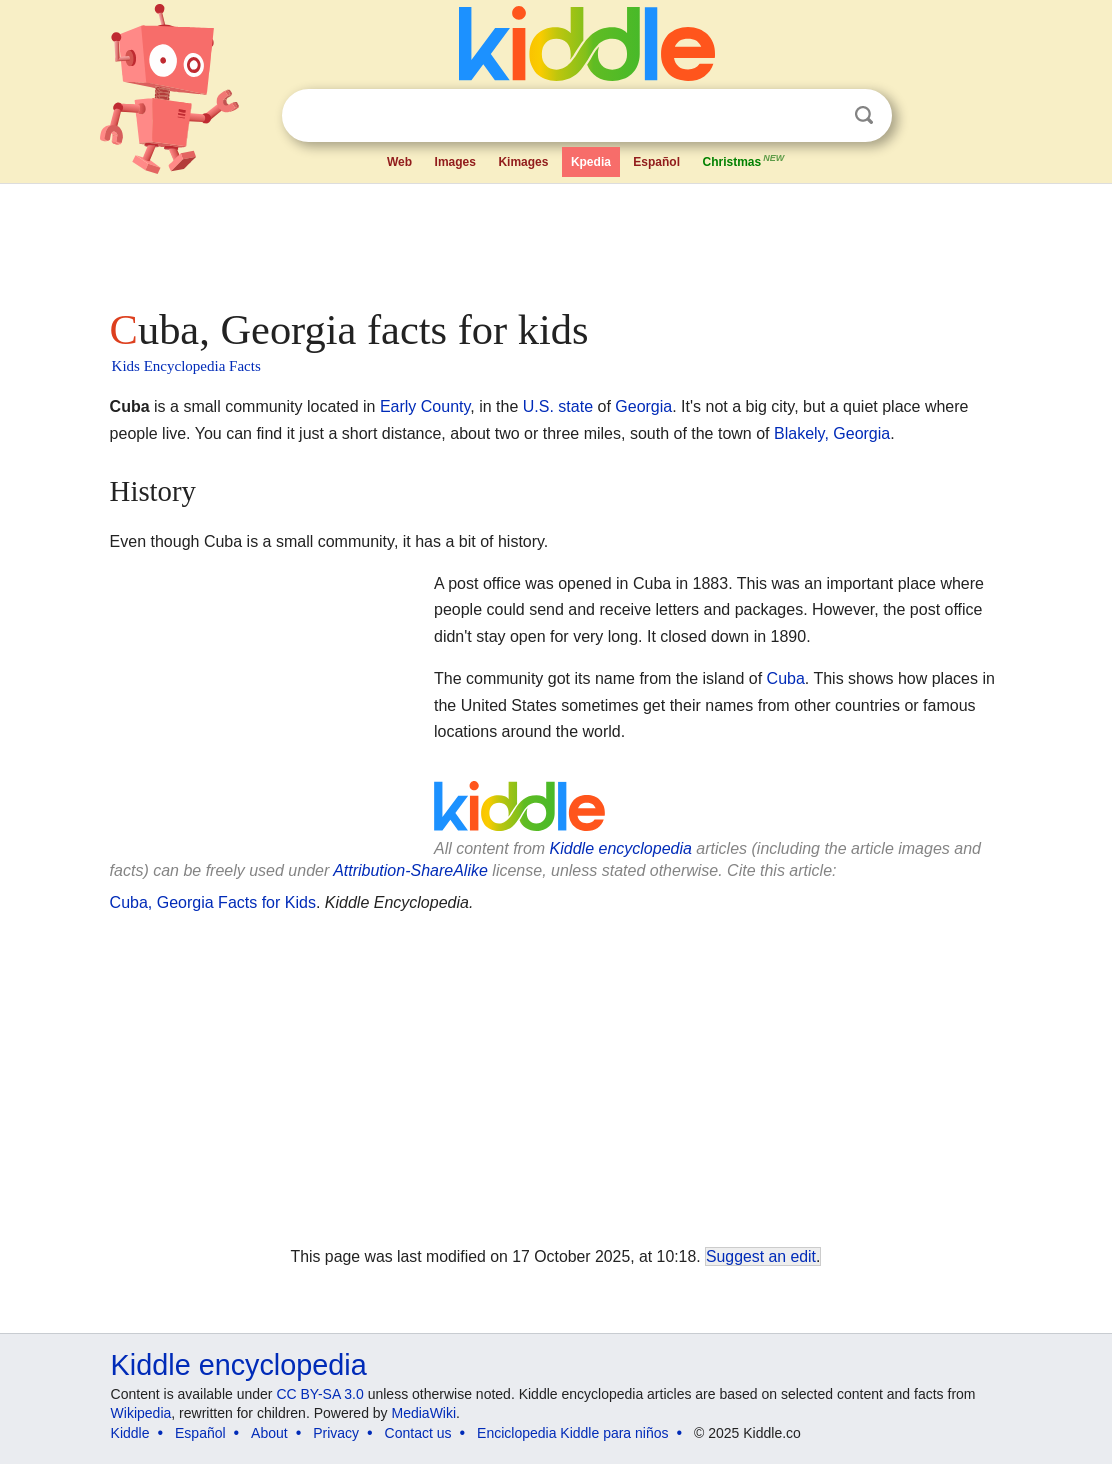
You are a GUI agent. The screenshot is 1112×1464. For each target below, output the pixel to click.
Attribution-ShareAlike (410, 870)
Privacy (336, 1433)
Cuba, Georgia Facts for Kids (213, 902)
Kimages (523, 162)
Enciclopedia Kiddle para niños (572, 1433)
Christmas (744, 160)
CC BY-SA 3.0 (319, 1394)
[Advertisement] (555, 240)
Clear (823, 116)
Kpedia (591, 162)
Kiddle (130, 1433)
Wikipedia (141, 1413)
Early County (425, 406)
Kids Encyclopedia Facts (186, 366)
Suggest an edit (761, 1256)
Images (455, 162)
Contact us (418, 1433)
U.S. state (558, 406)
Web (399, 162)
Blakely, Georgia (832, 433)
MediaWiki (424, 1413)
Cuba (786, 678)
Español (656, 162)
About (269, 1433)
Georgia (643, 406)
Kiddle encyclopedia (621, 848)
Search (864, 115)
